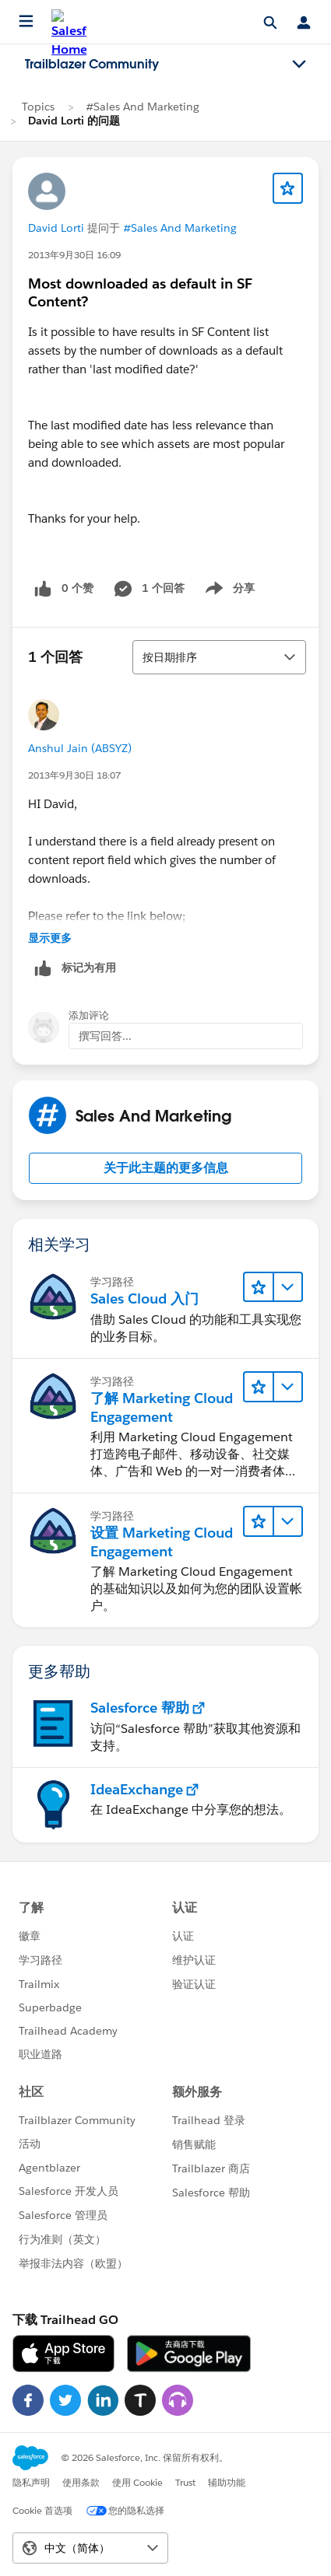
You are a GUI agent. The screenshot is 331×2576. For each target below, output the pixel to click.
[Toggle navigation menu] (299, 64)
